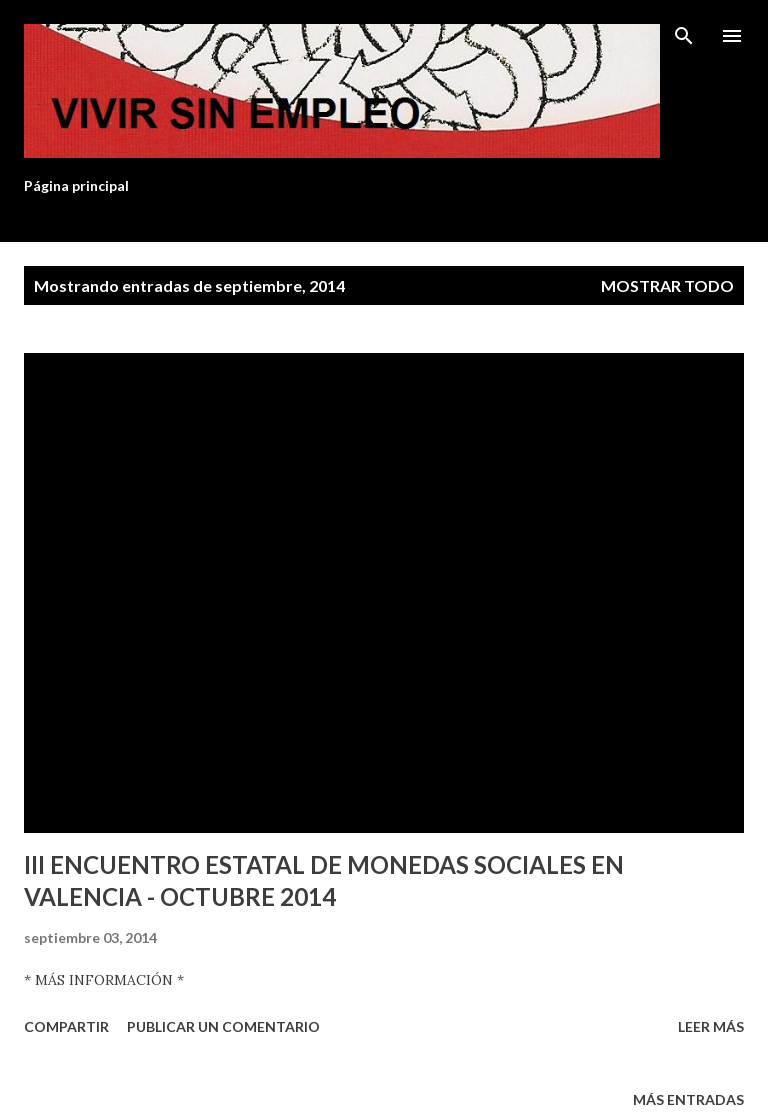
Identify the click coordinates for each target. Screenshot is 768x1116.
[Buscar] (684, 36)
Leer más (711, 1026)
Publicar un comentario (223, 1026)
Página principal (76, 185)
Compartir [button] (66, 1026)
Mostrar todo (667, 285)
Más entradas (688, 1099)
